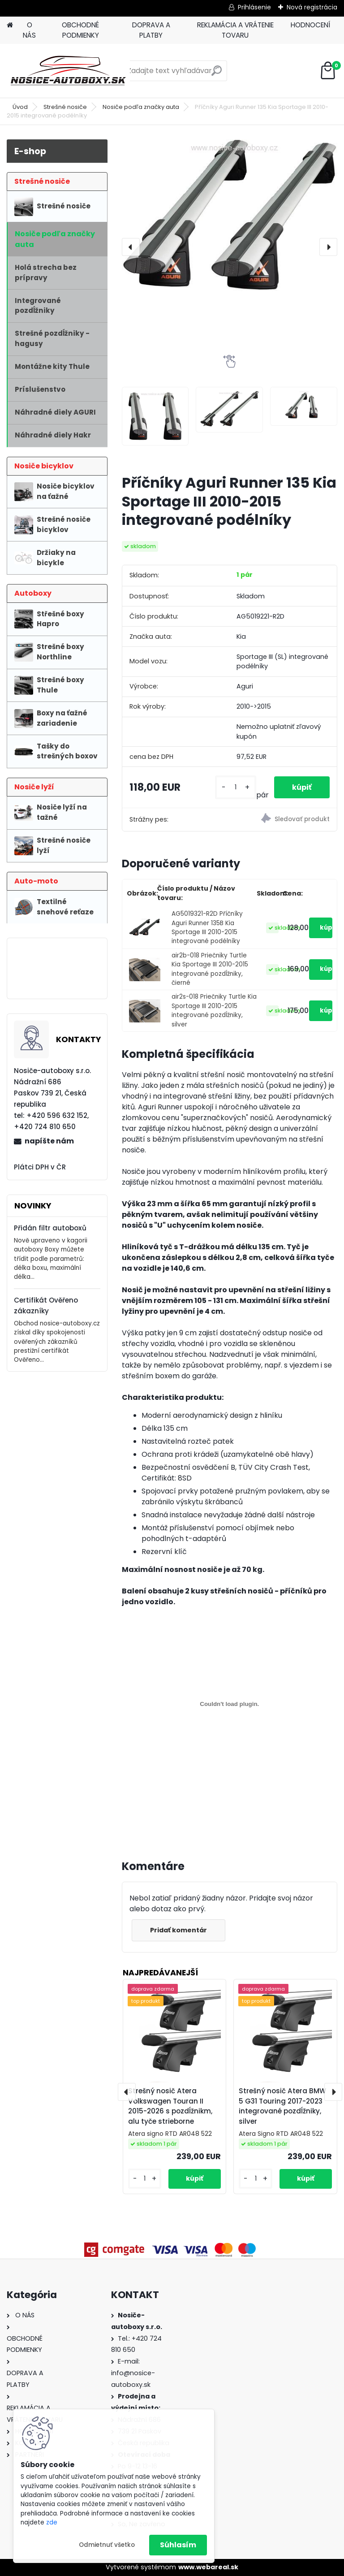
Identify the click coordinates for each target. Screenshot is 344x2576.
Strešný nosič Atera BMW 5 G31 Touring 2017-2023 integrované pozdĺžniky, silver (282, 2106)
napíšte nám (49, 1141)
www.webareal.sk (208, 2567)
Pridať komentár (178, 1930)
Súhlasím (178, 2545)
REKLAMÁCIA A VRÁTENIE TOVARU (235, 30)
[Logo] (68, 70)
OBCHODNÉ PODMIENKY (80, 30)
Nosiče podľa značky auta (141, 107)
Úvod (20, 107)
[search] (216, 74)
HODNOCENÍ (310, 25)
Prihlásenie (254, 7)
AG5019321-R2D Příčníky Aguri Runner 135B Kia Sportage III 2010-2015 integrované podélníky (207, 927)
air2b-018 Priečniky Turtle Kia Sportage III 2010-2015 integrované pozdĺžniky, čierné (210, 969)
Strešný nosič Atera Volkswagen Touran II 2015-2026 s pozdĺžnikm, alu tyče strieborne (170, 2106)
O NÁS (29, 30)
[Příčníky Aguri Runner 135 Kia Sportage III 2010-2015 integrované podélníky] (229, 215)
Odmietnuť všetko (107, 2545)
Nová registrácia (312, 7)
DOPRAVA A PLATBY (151, 30)
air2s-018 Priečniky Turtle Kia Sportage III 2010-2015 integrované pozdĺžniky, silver (214, 1010)
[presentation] (131, 247)
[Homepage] (10, 25)
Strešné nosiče (65, 107)
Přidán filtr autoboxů (50, 1228)
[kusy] (235, 787)
